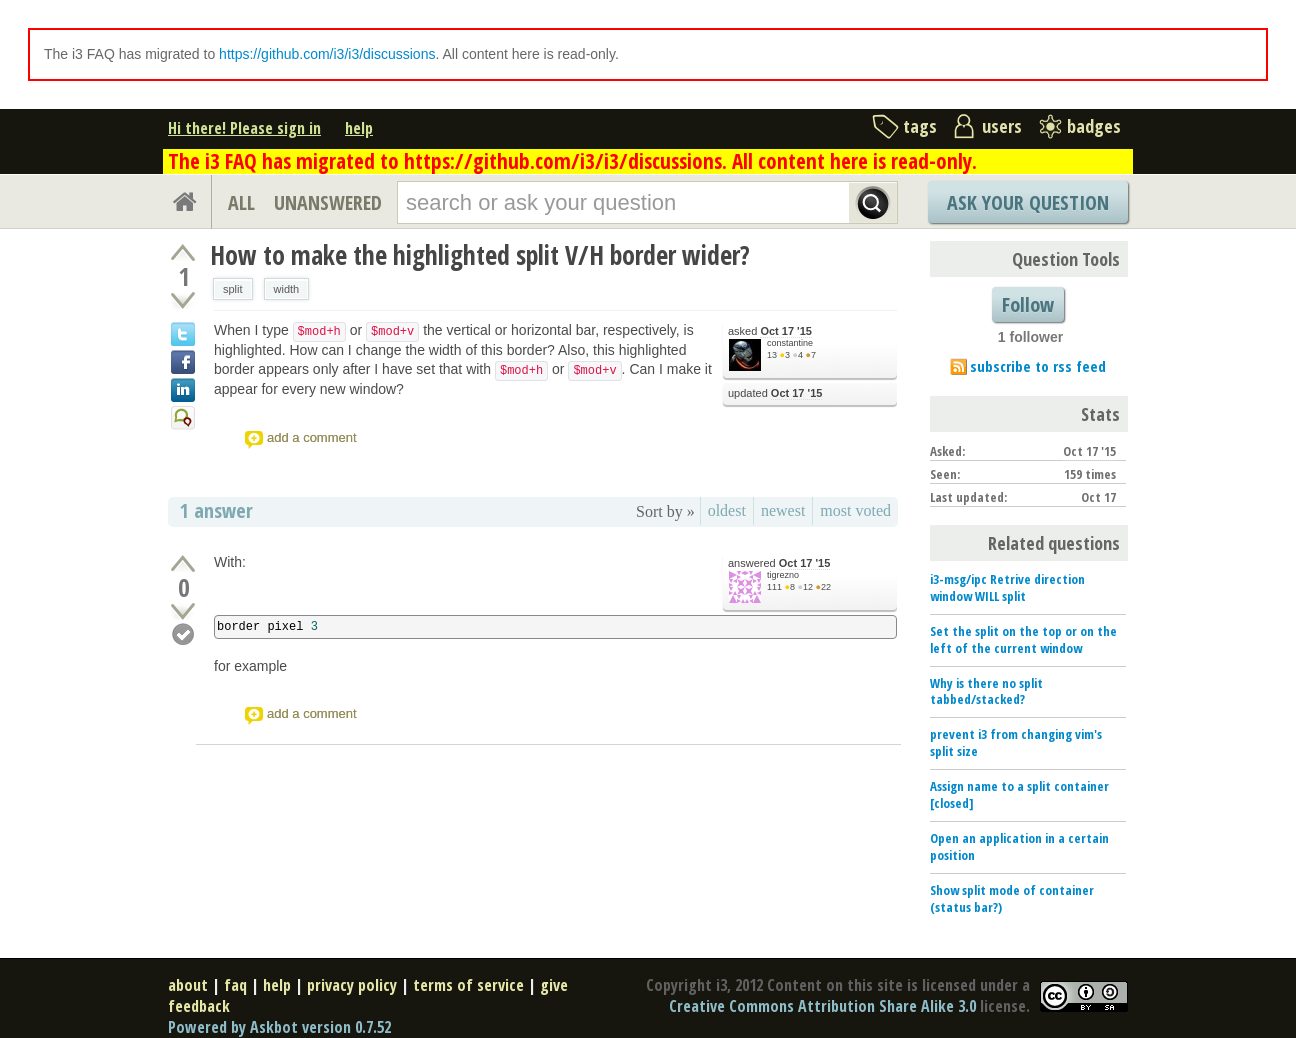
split (233, 289)
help (359, 128)
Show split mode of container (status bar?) (1012, 898)
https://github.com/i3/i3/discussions (327, 54)
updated (775, 393)
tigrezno (783, 575)
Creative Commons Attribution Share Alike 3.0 (822, 1006)
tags (920, 126)
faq (235, 985)
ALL (241, 202)
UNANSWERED (328, 202)
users (1002, 126)
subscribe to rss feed (1038, 366)
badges (1094, 126)
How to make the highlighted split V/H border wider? (480, 255)
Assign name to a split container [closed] (1019, 794)
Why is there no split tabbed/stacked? (986, 691)
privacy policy (352, 985)
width (287, 289)
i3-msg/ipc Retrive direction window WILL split (1007, 587)
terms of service (468, 985)
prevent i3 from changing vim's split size (1016, 742)
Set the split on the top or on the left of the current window (1023, 639)
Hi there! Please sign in (244, 128)
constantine (790, 343)
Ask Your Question (1028, 202)
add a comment (312, 437)
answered (779, 563)
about (188, 985)
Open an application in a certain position (1019, 846)
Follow (1028, 304)
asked (770, 331)
